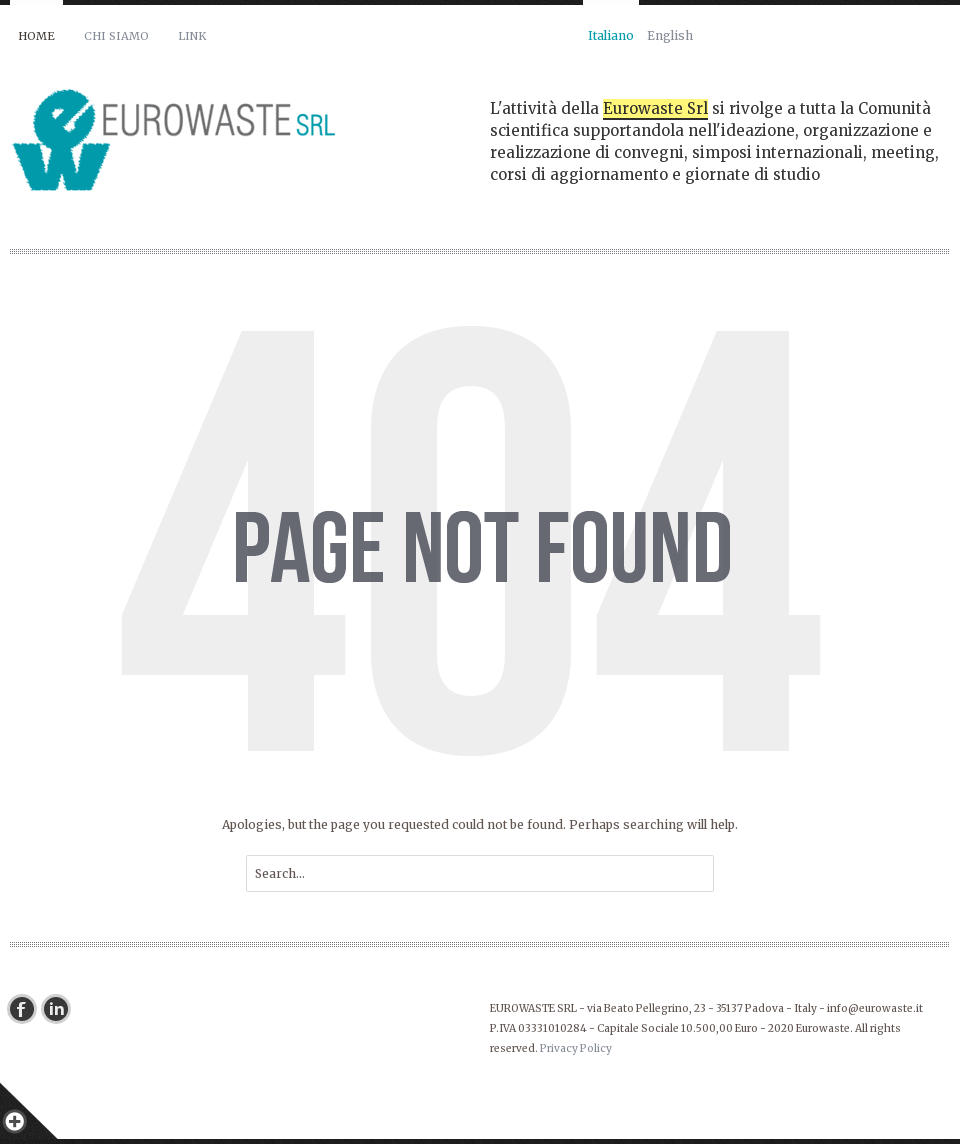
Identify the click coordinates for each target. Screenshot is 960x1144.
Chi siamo (116, 36)
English (670, 35)
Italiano (611, 35)
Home (36, 36)
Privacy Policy (576, 1048)
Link (192, 36)
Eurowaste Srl (655, 108)
